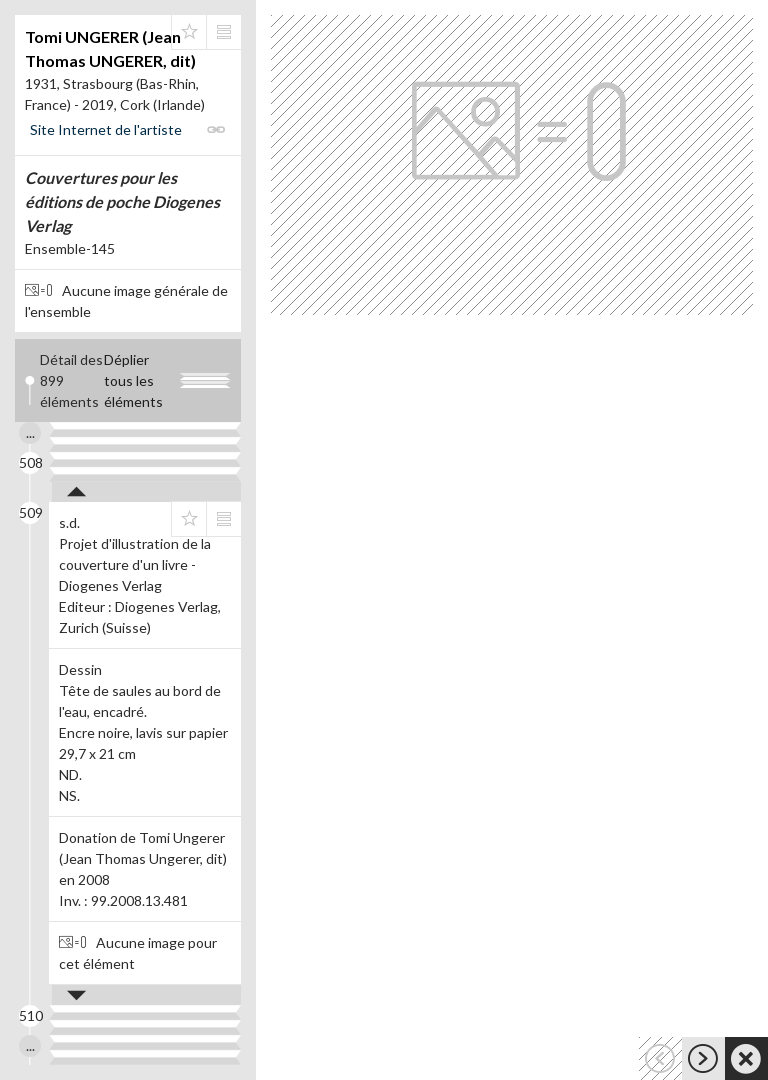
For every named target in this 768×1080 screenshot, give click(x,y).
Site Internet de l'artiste (106, 129)
